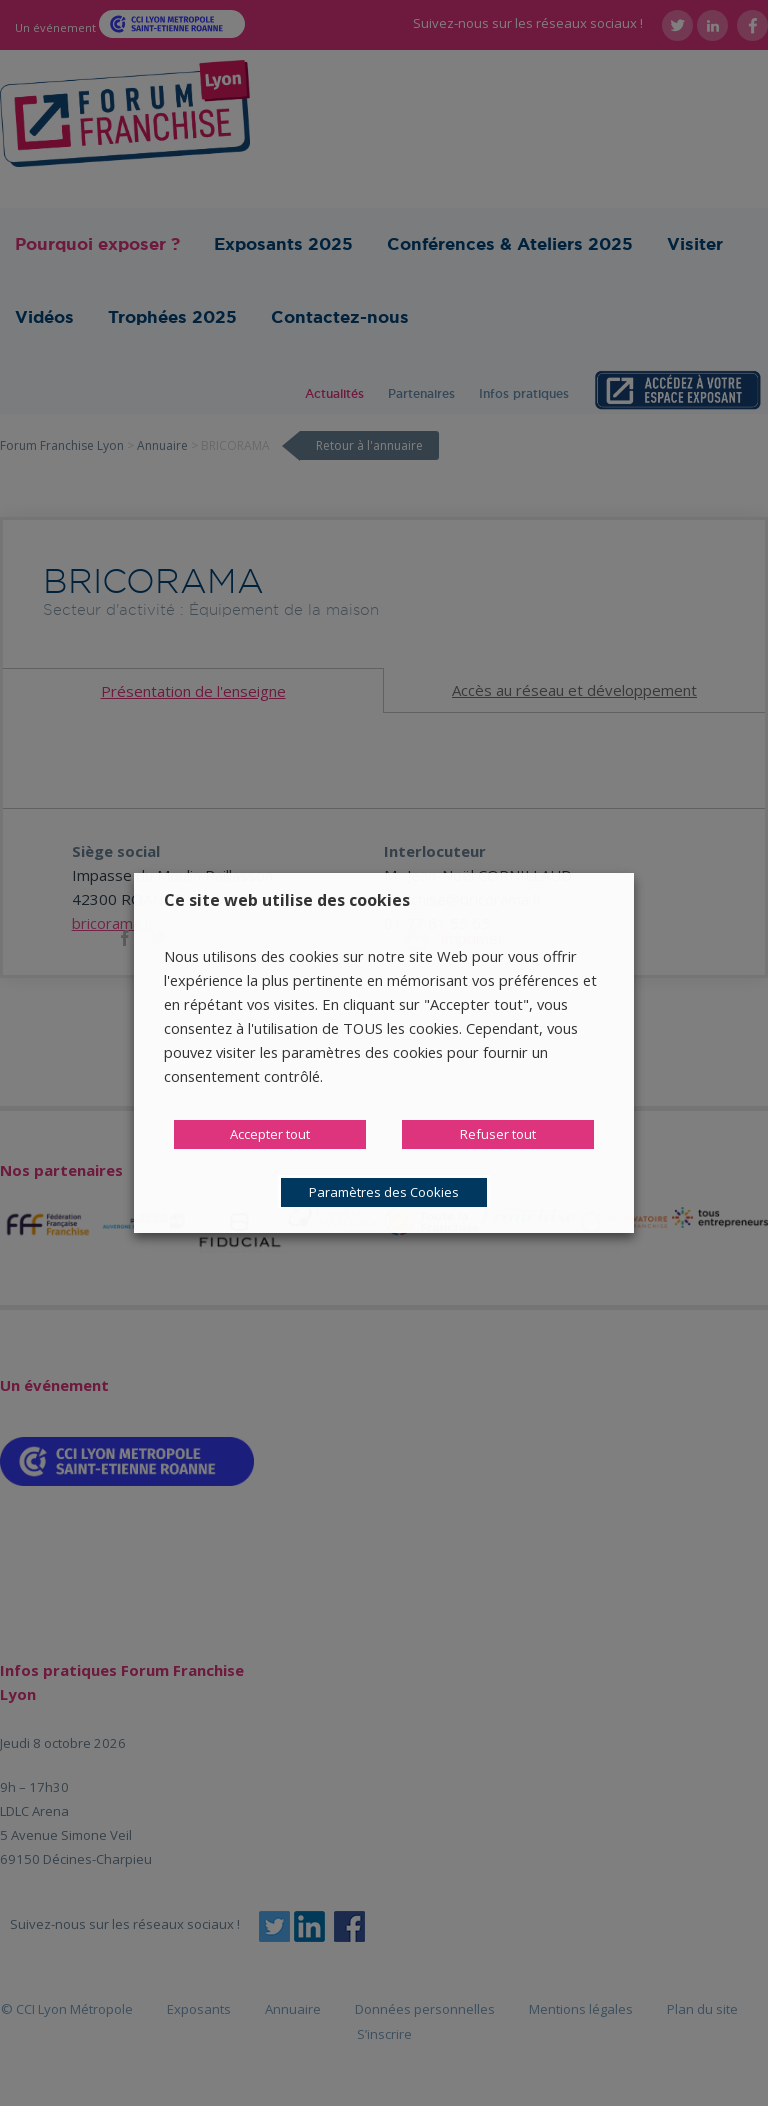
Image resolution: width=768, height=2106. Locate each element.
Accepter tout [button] (270, 1134)
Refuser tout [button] (498, 1134)
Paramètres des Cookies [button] (384, 1192)
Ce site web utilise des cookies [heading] (287, 900)
